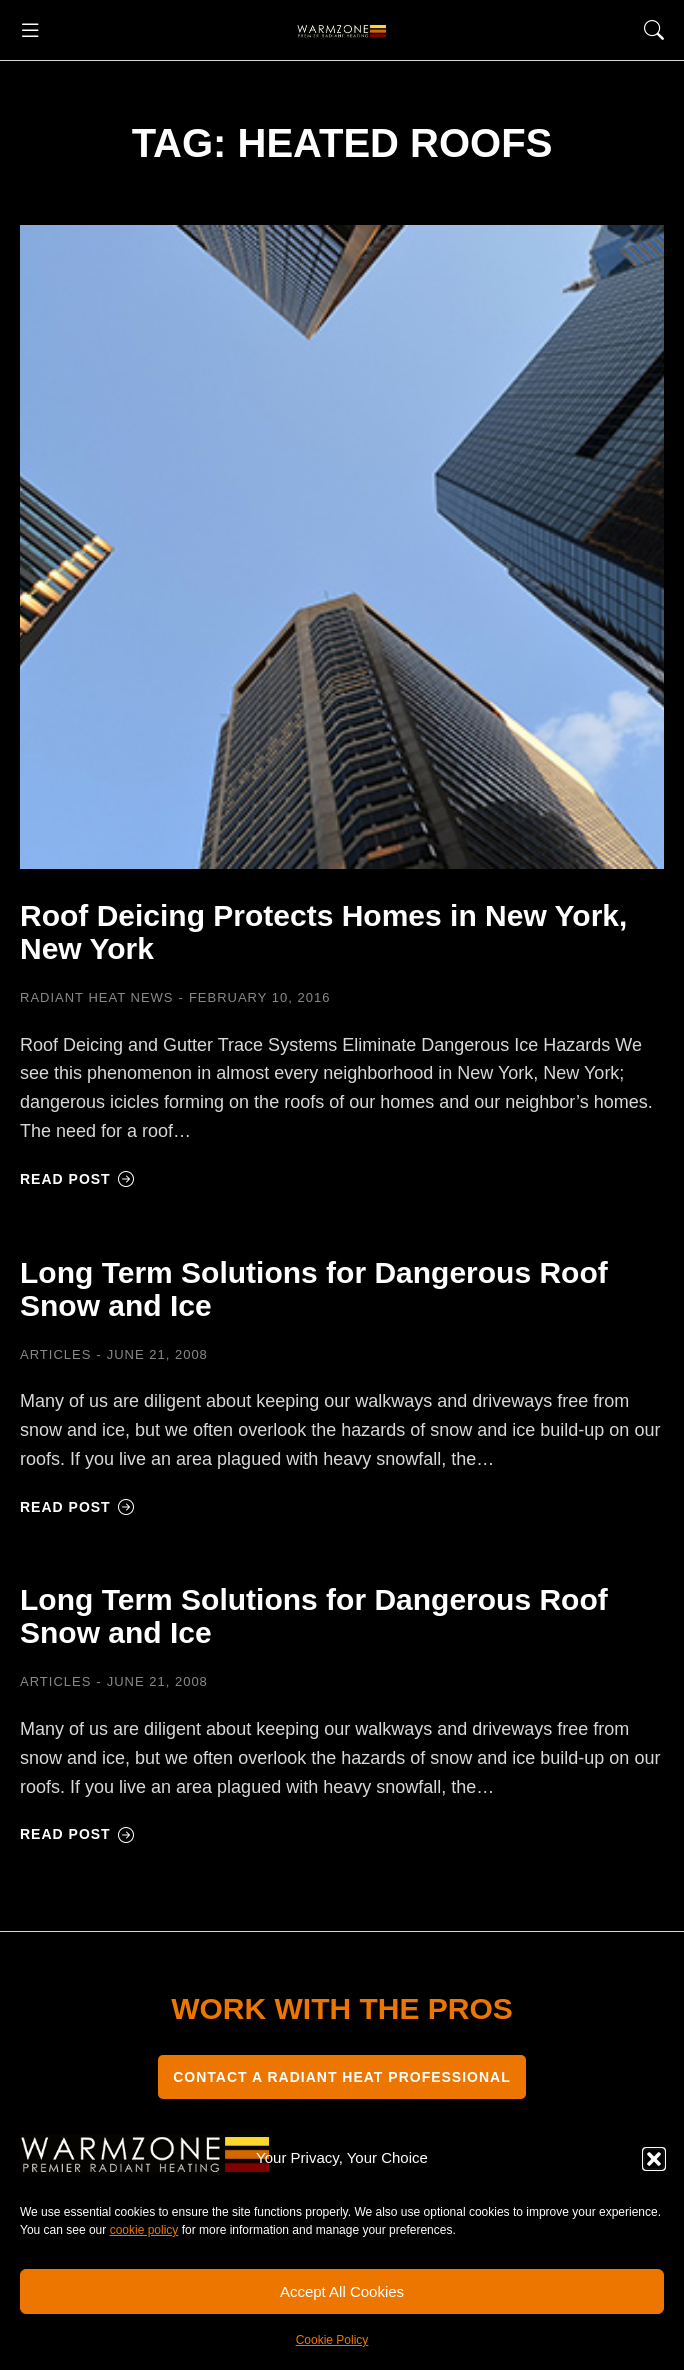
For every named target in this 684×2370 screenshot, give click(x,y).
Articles (55, 1354)
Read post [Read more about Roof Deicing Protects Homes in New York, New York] (77, 1179)
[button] (654, 2159)
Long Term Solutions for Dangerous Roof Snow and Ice (314, 1289)
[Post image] (342, 547)
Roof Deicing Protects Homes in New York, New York (323, 932)
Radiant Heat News (97, 997)
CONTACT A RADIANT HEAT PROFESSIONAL (342, 2077)
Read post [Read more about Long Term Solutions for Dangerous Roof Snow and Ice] (77, 1507)
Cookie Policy (332, 2340)
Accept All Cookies (342, 2291)
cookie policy (144, 2230)
